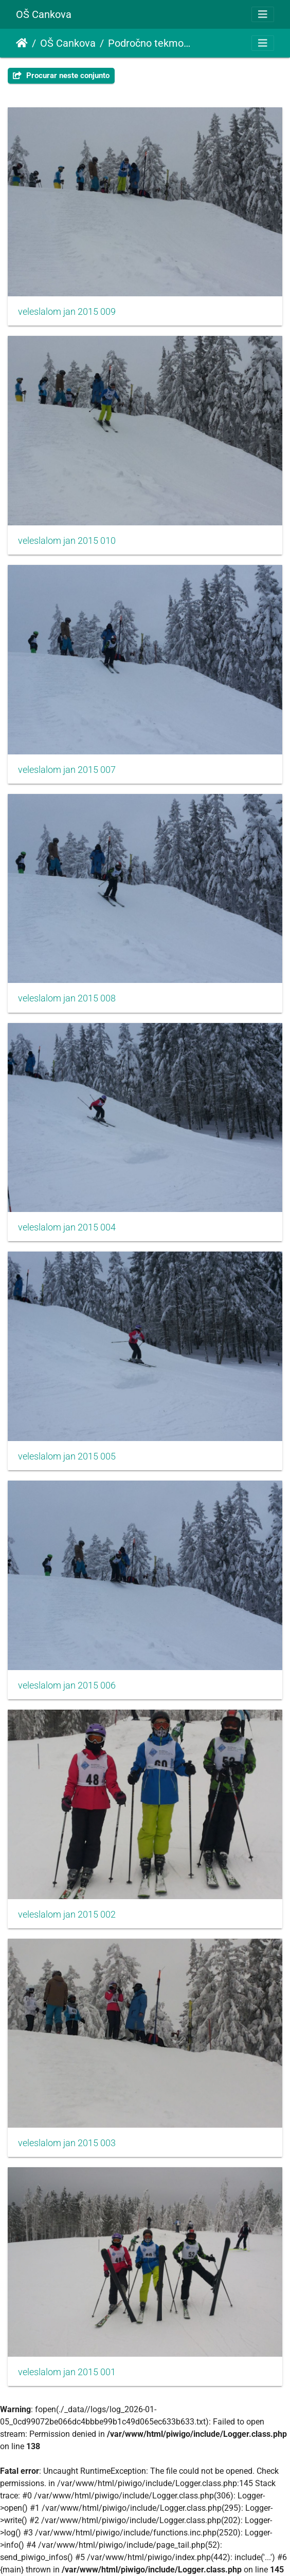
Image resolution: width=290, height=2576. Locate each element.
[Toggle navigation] (262, 14)
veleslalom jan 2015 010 (67, 541)
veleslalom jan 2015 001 (67, 2372)
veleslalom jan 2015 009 (67, 312)
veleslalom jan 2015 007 (67, 770)
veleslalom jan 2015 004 (67, 1227)
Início (22, 43)
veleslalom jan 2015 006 (67, 1685)
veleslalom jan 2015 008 (67, 998)
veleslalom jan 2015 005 (67, 1456)
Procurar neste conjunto (61, 75)
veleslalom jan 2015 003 (67, 2143)
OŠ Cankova (43, 14)
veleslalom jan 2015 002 (67, 1914)
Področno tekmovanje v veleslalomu (150, 43)
